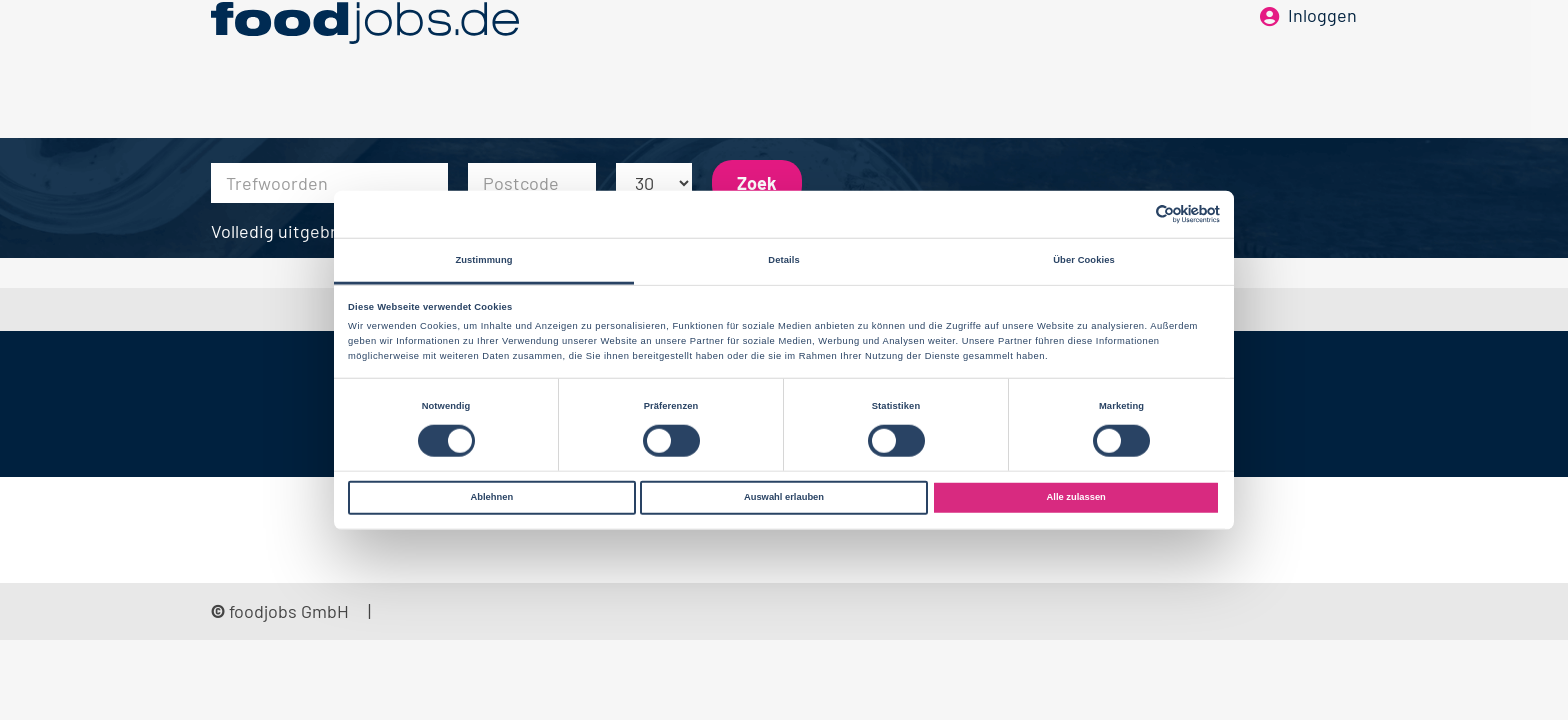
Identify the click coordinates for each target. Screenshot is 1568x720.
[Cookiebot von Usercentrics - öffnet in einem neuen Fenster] (1132, 214)
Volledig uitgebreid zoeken (317, 231)
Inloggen (1322, 48)
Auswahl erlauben (784, 497)
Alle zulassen (1076, 497)
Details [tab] (783, 260)
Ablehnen (491, 497)
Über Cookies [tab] (1084, 260)
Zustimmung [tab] (483, 260)
